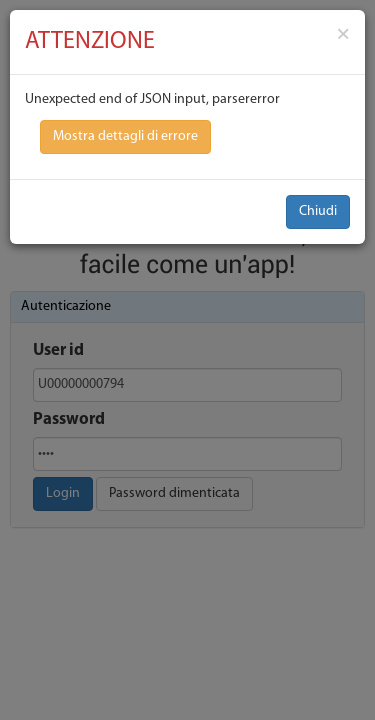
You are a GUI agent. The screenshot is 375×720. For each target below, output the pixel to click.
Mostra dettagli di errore (125, 136)
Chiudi (318, 211)
